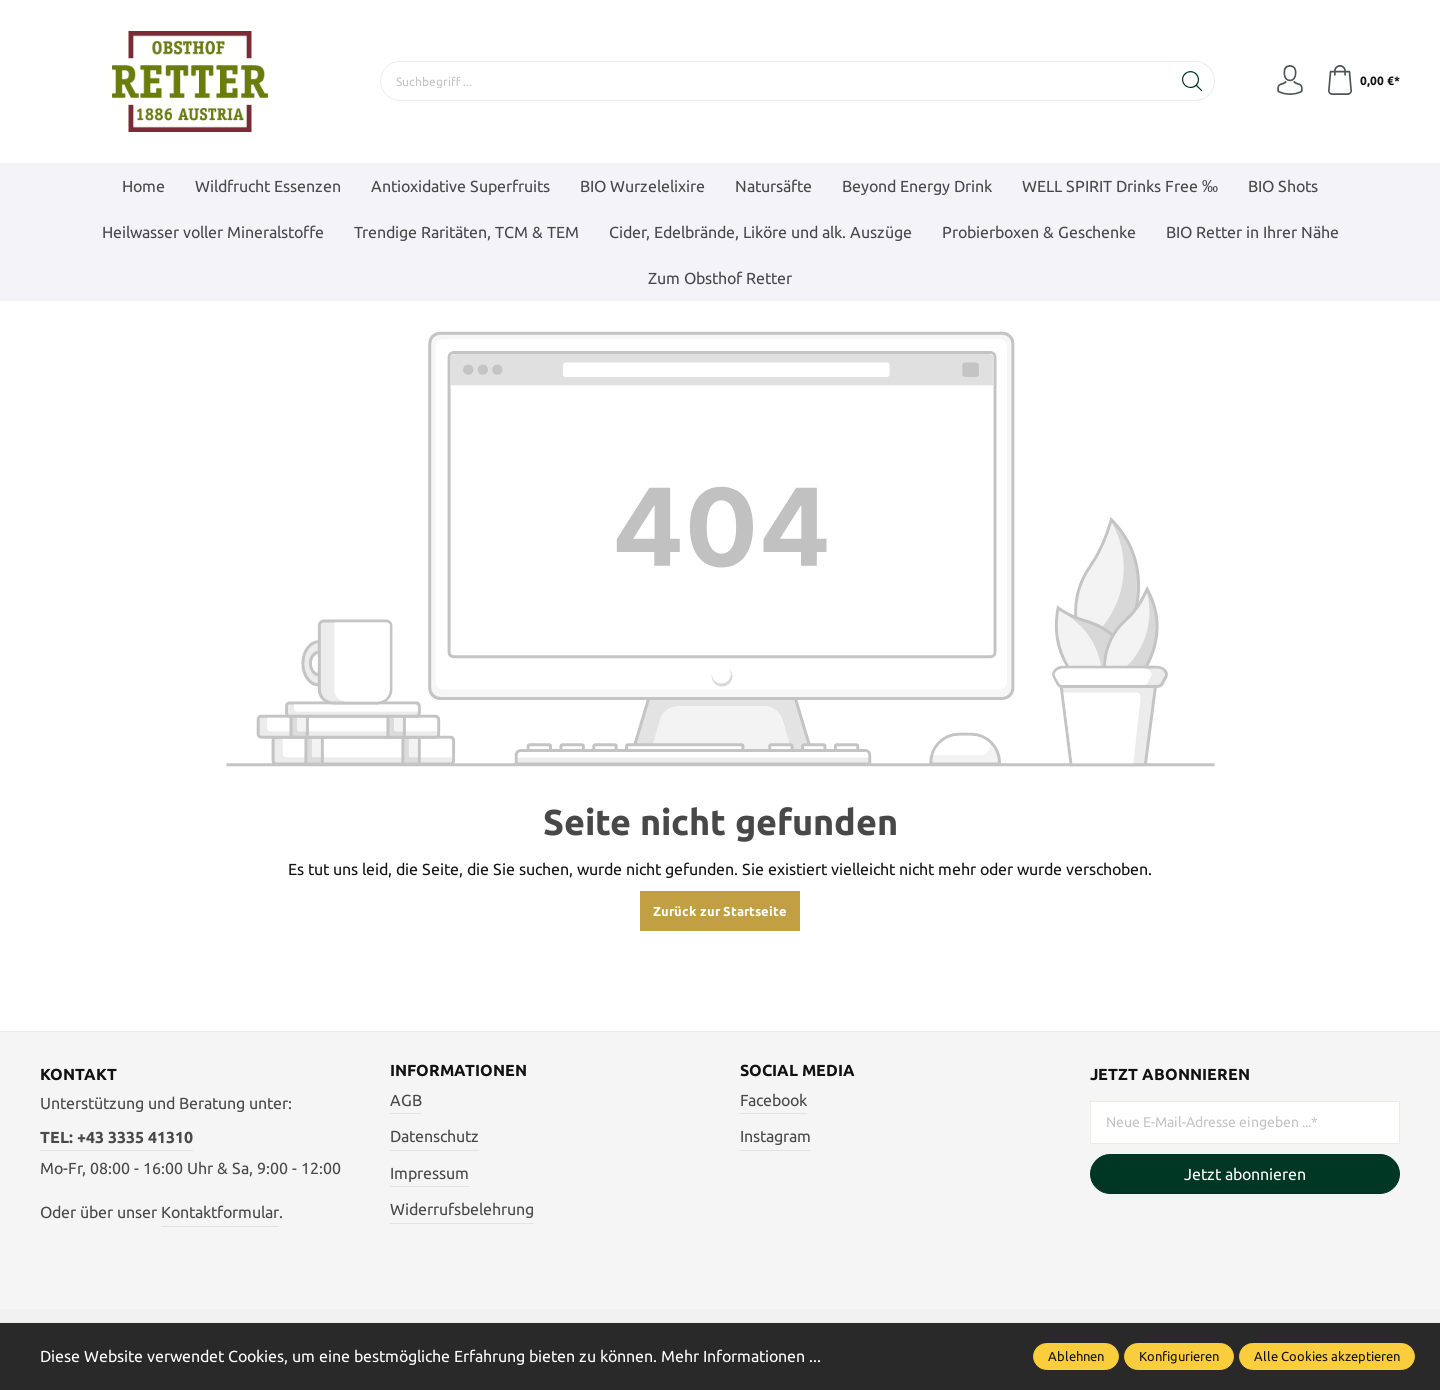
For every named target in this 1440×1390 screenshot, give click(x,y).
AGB (406, 1100)
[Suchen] (1192, 81)
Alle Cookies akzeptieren (1327, 1356)
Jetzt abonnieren (1245, 1174)
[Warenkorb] (1362, 81)
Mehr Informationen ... (741, 1356)
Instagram (775, 1136)
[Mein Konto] (1290, 81)
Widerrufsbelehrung (462, 1209)
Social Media (797, 1070)
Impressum (429, 1173)
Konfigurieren (1179, 1356)
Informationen (458, 1070)
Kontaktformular (220, 1212)
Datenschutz (434, 1136)
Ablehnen (1076, 1356)
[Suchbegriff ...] (775, 81)
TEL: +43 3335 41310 (116, 1137)
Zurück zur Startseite (720, 911)
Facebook (773, 1100)
